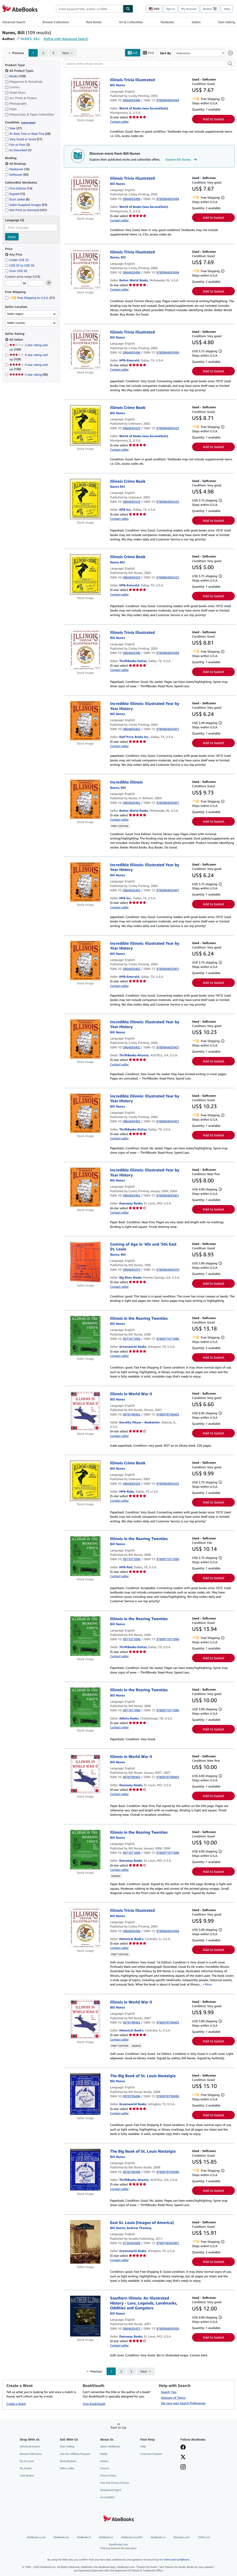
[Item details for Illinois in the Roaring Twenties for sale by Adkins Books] (85, 1707)
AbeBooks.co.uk (36, 2537)
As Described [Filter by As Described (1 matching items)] (18, 150)
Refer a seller (67, 2468)
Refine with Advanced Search (66, 39)
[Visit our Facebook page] (183, 2447)
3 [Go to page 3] (53, 53)
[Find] (128, 8)
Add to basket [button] (213, 119)
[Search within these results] (149, 63)
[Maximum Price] (36, 283)
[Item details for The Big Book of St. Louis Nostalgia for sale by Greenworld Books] (85, 2094)
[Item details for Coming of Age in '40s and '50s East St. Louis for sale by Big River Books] (85, 1262)
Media (103, 2453)
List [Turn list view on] (132, 53)
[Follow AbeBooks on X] (183, 2457)
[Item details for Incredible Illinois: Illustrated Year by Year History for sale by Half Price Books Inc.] (85, 720)
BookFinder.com (118, 2546)
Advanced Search (13, 22)
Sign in (170, 9)
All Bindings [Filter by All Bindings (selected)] (16, 163)
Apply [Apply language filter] (12, 236)
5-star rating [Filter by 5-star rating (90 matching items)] (28, 374)
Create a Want (16, 2404)
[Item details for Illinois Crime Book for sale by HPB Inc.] (85, 499)
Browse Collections (56, 22)
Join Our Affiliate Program (75, 2453)
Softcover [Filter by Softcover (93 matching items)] (17, 174)
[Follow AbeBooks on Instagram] (183, 2467)
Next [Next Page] (65, 53)
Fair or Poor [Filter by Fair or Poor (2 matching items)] (17, 144)
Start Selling (226, 22)
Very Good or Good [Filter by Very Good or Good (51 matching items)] (23, 139)
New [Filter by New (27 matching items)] (13, 128)
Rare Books (94, 22)
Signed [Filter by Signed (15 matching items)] (15, 194)
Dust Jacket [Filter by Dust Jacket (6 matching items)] (17, 199)
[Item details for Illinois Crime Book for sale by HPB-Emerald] (85, 574)
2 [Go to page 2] (43, 53)
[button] (230, 63)
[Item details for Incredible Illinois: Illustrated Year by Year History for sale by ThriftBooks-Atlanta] (85, 1039)
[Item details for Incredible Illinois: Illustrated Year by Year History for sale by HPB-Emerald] (85, 960)
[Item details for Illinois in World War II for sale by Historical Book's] (85, 2019)
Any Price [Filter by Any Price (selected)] (14, 254)
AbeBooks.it (106, 2537)
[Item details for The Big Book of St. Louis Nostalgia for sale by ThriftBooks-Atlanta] (85, 2170)
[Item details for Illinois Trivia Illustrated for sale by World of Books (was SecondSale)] (85, 97)
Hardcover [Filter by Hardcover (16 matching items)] (17, 169)
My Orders (26, 2468)
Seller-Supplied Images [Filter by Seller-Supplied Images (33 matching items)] (26, 205)
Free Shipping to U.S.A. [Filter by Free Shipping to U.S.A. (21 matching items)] (30, 298)
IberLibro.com (182, 2537)
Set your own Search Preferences (183, 2403)
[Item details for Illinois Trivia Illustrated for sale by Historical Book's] (85, 1928)
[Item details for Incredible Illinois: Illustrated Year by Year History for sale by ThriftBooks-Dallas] (85, 1113)
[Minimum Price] (13, 283)
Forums (104, 2468)
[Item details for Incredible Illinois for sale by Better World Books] (85, 799)
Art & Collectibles (131, 22)
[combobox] (89, 8)
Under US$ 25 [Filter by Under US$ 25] (17, 260)
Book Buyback (68, 2461)
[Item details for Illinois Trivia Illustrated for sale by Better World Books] (85, 269)
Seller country (16, 322)
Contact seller (119, 121)
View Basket (27, 2475)
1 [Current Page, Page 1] (33, 53)
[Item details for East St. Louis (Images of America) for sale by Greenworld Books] (85, 2242)
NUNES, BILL (30, 39)
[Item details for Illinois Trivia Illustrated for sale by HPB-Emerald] (85, 349)
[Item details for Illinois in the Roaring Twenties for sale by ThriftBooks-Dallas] (85, 1636)
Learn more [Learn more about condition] (28, 122)
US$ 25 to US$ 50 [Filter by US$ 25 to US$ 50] (20, 265)
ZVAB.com (204, 2537)
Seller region (15, 313)
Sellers (196, 22)
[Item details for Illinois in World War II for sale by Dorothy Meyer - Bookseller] (85, 1411)
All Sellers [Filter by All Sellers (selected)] (16, 339)
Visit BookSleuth (94, 2404)
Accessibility (107, 2497)
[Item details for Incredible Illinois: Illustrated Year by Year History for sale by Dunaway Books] (85, 1187)
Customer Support (151, 2453)
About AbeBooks (110, 2446)
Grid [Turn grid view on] (148, 53)
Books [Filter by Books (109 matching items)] (15, 76)
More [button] (208, 1984)
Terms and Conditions (176, 2559)
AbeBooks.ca (158, 2537)
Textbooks (167, 22)
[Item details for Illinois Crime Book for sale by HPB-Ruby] (85, 1480)
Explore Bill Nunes (182, 159)
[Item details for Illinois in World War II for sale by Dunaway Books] (85, 1773)
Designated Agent (110, 2490)
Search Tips (168, 2392)
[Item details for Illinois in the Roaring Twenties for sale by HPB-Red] (85, 1556)
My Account (188, 9)
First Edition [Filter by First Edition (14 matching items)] (18, 188)
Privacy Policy (108, 2475)
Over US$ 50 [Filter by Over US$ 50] (16, 271)
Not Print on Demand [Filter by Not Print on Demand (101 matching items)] (26, 210)
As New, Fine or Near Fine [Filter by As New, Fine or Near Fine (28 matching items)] (27, 133)
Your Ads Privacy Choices (114, 2482)
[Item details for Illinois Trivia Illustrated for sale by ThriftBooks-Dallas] (85, 650)
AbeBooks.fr (84, 2537)
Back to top (118, 2427)
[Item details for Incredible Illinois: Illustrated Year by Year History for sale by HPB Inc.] (85, 882)
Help (227, 9)
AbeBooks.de (61, 2537)
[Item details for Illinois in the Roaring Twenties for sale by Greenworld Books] (85, 1336)
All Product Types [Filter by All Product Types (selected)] (19, 70)
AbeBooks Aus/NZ (132, 2537)
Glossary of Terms (173, 2397)
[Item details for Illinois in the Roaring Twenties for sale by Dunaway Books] (85, 1850)
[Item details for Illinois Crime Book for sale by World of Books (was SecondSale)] (85, 425)
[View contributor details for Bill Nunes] (117, 85)
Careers (104, 2461)
